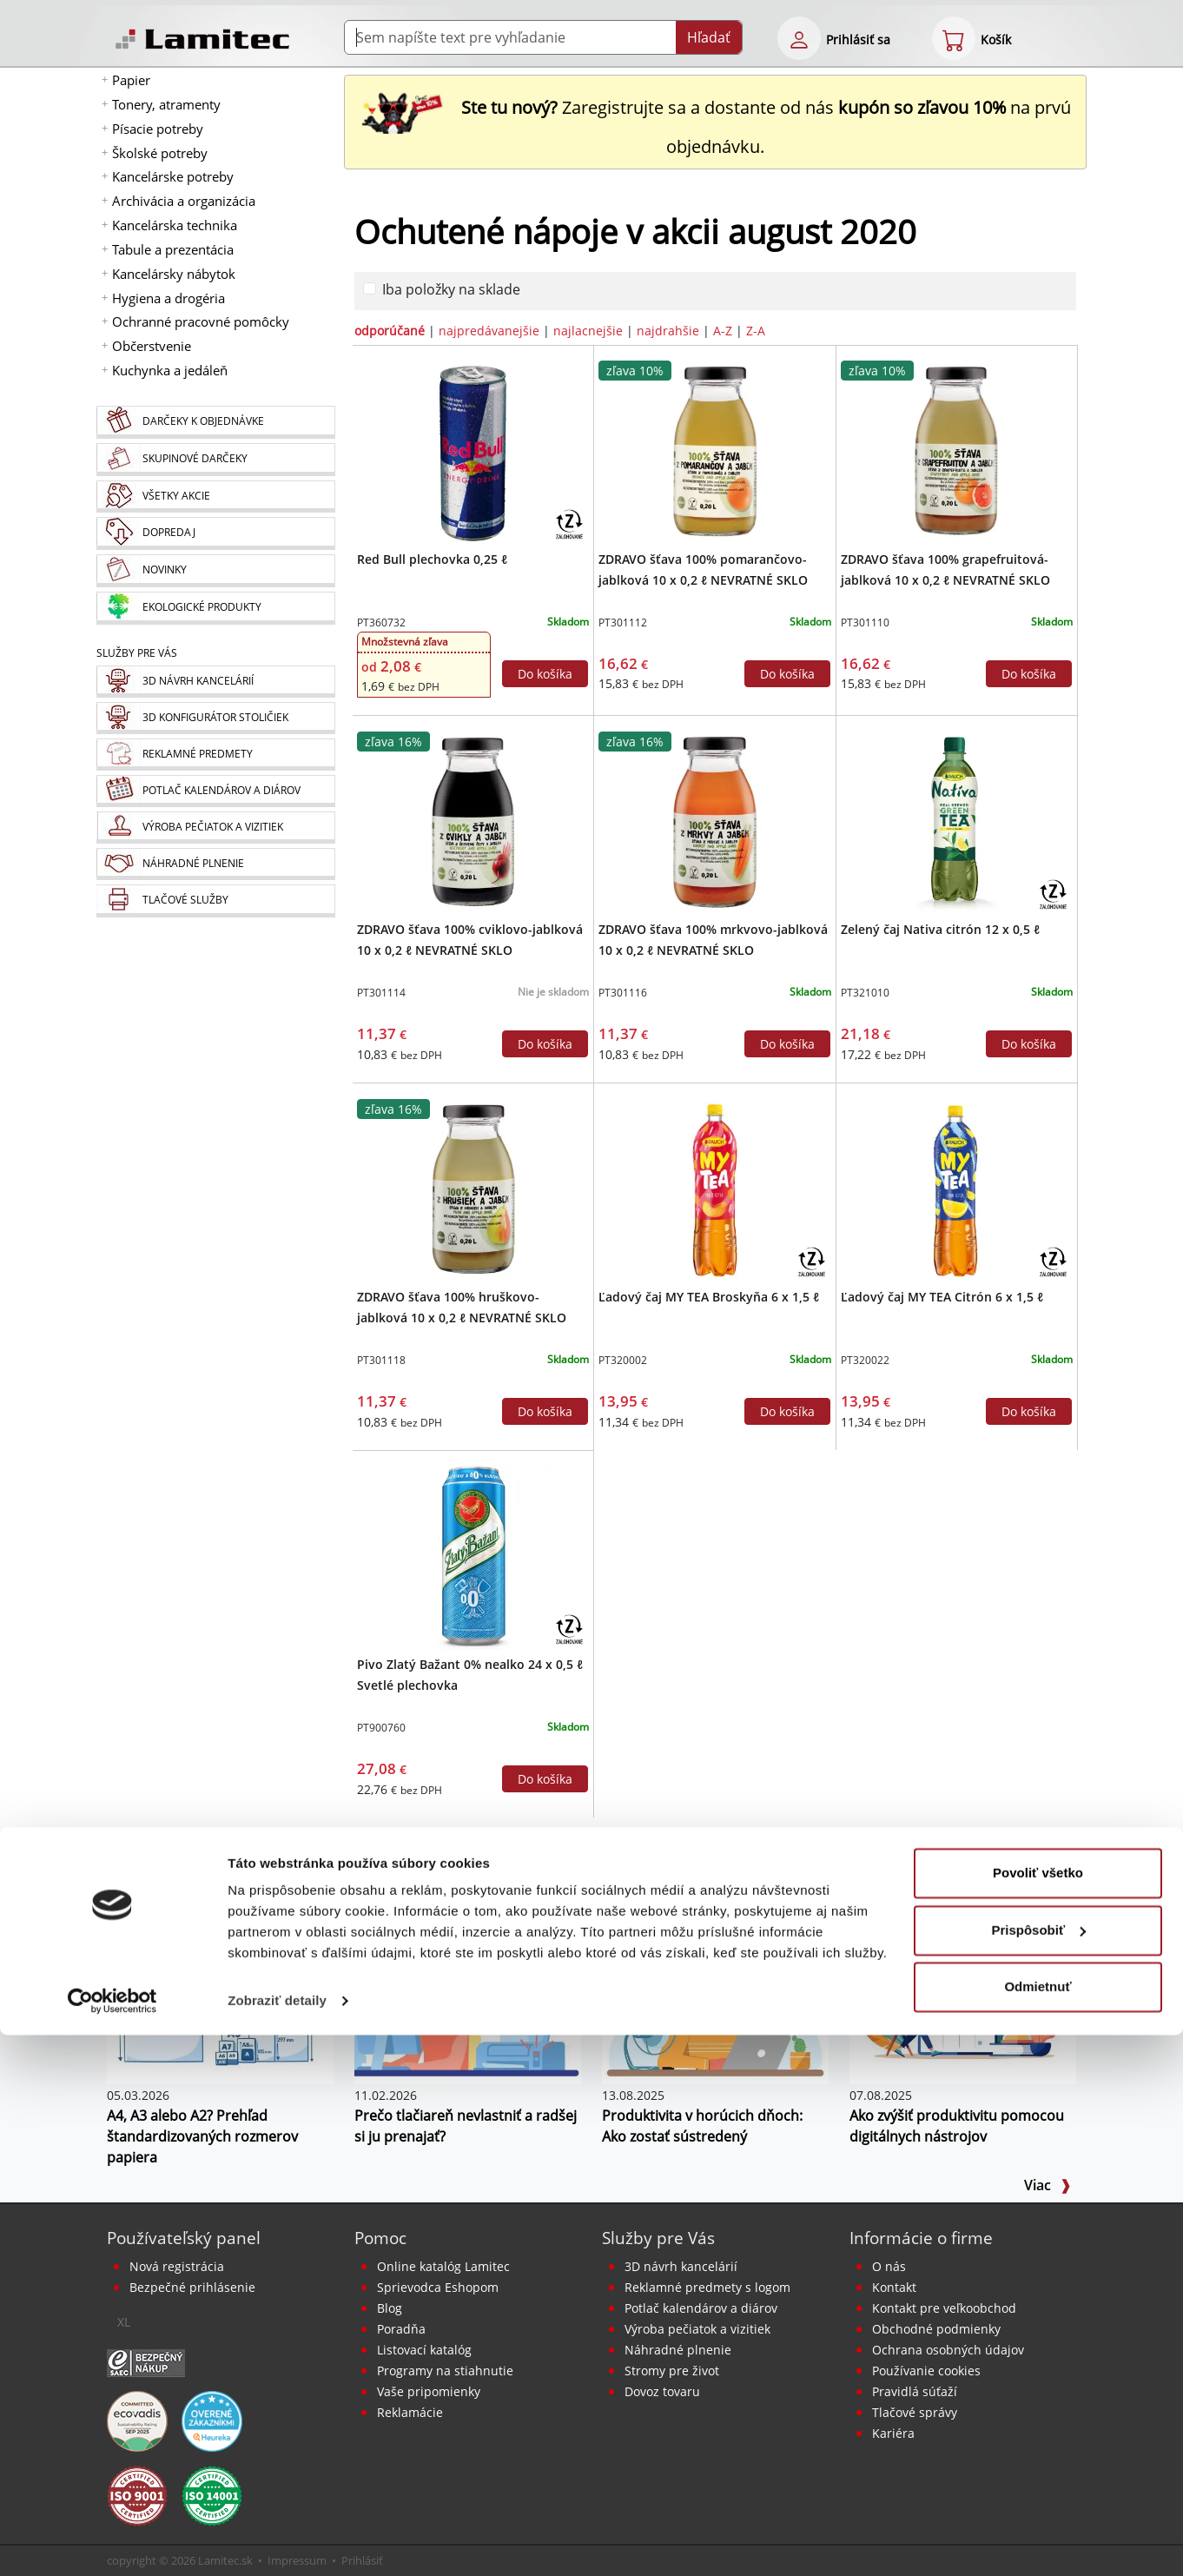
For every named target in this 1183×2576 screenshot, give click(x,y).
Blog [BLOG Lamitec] (389, 2308)
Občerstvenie (151, 345)
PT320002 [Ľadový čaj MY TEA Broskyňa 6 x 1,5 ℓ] (622, 1360)
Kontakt (894, 2287)
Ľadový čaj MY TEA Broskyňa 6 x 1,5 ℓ (708, 1296)
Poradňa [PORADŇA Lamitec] (401, 2329)
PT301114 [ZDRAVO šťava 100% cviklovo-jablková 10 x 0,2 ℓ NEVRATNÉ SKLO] (381, 992)
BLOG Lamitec (187, 1907)
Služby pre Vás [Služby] (136, 653)
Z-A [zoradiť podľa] (755, 330)
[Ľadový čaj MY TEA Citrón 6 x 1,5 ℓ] (956, 1188)
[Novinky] (215, 570)
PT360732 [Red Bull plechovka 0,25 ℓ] (381, 622)
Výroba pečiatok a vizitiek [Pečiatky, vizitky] (697, 2329)
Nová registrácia (176, 2266)
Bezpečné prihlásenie (192, 2287)
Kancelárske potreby (173, 176)
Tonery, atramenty (166, 104)
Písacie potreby (157, 128)
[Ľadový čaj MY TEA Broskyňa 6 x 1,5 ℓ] (715, 1188)
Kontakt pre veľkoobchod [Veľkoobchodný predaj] (944, 2308)
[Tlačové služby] (215, 901)
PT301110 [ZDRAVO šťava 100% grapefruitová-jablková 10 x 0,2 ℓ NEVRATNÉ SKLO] (865, 622)
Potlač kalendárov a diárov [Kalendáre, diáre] (701, 2308)
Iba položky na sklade (451, 289)
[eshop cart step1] (953, 38)
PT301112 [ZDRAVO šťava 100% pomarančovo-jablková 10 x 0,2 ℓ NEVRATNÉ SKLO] (622, 622)
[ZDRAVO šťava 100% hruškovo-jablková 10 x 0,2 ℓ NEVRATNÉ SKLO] (473, 1188)
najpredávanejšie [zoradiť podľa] (489, 330)
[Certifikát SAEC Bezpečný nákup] (146, 2361)
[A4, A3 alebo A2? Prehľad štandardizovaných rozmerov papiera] (220, 2007)
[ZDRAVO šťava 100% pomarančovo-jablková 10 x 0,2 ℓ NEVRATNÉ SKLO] (715, 450)
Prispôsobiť (1038, 2470)
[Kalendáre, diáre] (215, 791)
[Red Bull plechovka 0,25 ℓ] (473, 450)
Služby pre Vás (658, 2237)
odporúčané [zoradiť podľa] (389, 330)
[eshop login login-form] (799, 38)
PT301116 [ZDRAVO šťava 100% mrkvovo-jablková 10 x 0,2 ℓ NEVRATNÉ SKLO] (622, 992)
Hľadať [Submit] (708, 37)
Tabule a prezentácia (173, 249)
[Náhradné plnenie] (215, 864)
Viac (1047, 2185)
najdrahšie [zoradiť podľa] (668, 330)
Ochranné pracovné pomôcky (200, 321)
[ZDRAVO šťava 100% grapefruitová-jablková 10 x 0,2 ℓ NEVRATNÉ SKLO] (956, 450)
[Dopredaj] (215, 533)
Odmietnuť (1037, 2527)
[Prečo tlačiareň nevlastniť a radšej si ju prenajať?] (467, 2007)
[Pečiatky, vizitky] (215, 827)
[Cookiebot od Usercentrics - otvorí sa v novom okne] (112, 2542)
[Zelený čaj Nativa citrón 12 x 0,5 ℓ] (956, 821)
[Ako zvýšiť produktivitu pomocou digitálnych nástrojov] (962, 2007)
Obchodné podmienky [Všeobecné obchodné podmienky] (936, 2329)
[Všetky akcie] (215, 496)
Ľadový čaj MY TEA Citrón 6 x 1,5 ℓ (942, 1296)
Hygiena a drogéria (168, 298)
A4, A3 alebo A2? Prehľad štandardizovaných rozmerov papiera (202, 2136)
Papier (131, 80)
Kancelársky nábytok (173, 273)
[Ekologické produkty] (215, 608)
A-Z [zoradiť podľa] (722, 330)
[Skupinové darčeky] (215, 459)
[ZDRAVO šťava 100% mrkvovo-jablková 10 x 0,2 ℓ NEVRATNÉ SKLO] (715, 821)
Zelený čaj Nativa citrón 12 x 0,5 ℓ (940, 929)
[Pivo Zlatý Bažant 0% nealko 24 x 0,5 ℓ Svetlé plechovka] (473, 1556)
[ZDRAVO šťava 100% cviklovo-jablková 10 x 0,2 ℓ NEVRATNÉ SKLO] (473, 821)
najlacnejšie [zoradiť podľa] (588, 330)
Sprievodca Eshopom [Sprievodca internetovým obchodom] (438, 2287)
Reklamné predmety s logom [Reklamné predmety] (707, 2287)
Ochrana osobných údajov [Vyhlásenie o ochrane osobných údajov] (948, 2349)
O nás (889, 2266)
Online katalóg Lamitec (443, 2266)
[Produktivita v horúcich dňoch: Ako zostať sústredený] (715, 2007)
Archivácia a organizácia (183, 200)
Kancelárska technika (174, 225)
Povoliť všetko (1038, 2414)
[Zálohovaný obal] (569, 523)
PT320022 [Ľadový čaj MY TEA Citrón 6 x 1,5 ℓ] (865, 1360)
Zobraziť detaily (277, 2541)
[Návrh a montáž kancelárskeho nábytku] (215, 681)
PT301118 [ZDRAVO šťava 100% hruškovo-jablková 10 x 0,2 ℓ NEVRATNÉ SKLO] (381, 1360)
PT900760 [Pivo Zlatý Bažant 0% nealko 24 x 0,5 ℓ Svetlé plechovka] (381, 1727)
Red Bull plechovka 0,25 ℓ (432, 559)
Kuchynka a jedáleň (170, 370)
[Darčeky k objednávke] (215, 422)
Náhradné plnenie (678, 2349)
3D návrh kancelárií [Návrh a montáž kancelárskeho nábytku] (681, 2266)
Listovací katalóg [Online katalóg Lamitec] (424, 2349)
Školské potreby (160, 153)
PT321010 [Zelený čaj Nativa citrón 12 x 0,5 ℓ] (865, 992)
